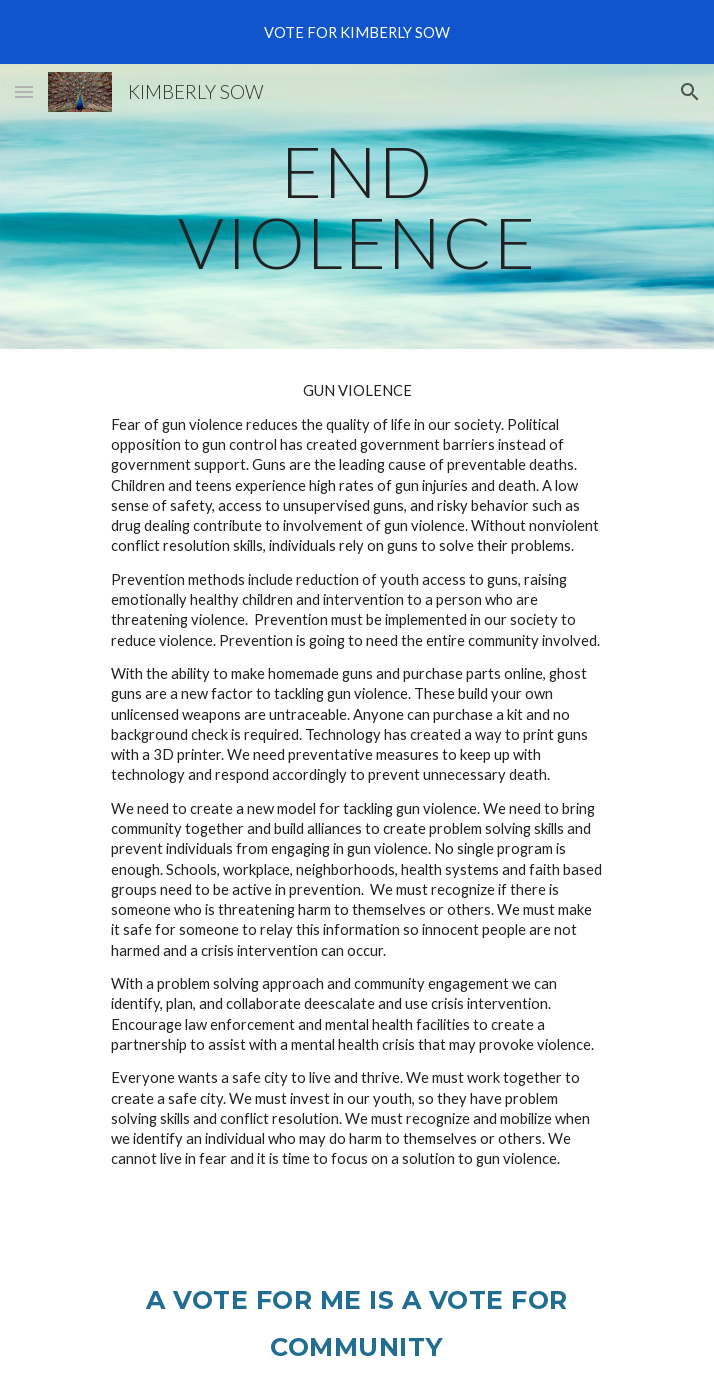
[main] (356, 206)
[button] (24, 91)
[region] (357, 32)
